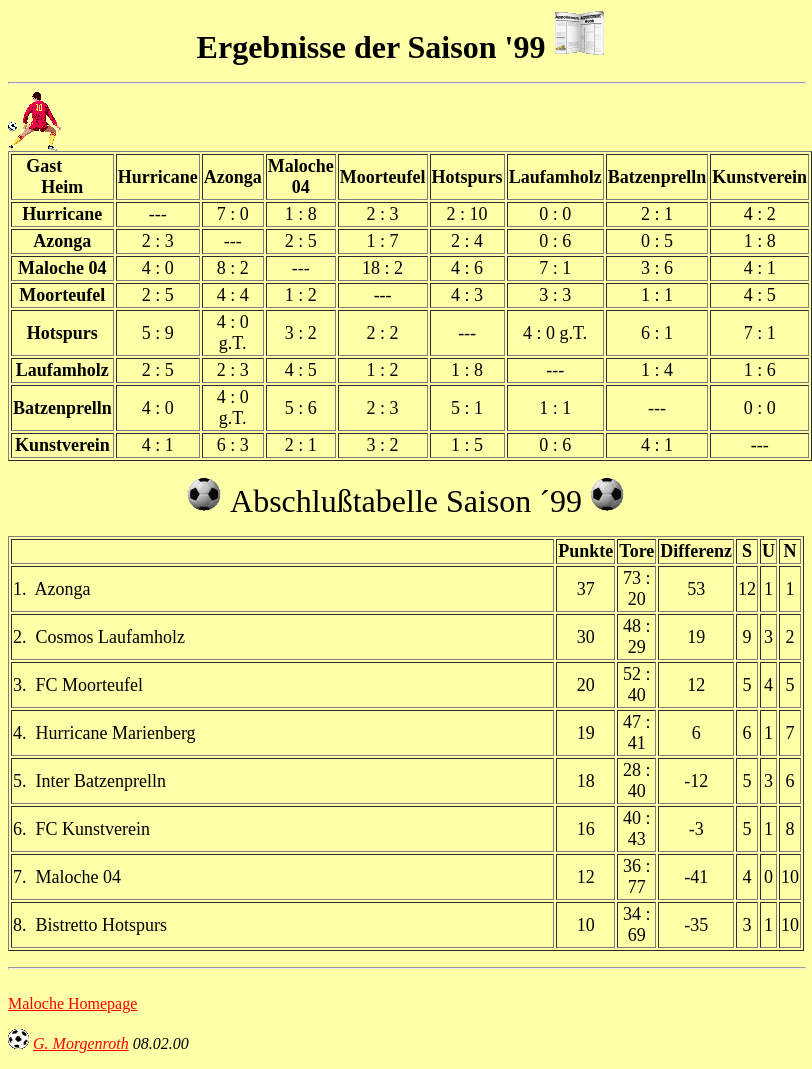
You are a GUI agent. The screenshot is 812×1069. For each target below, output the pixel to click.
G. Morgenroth (81, 1043)
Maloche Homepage (72, 1003)
